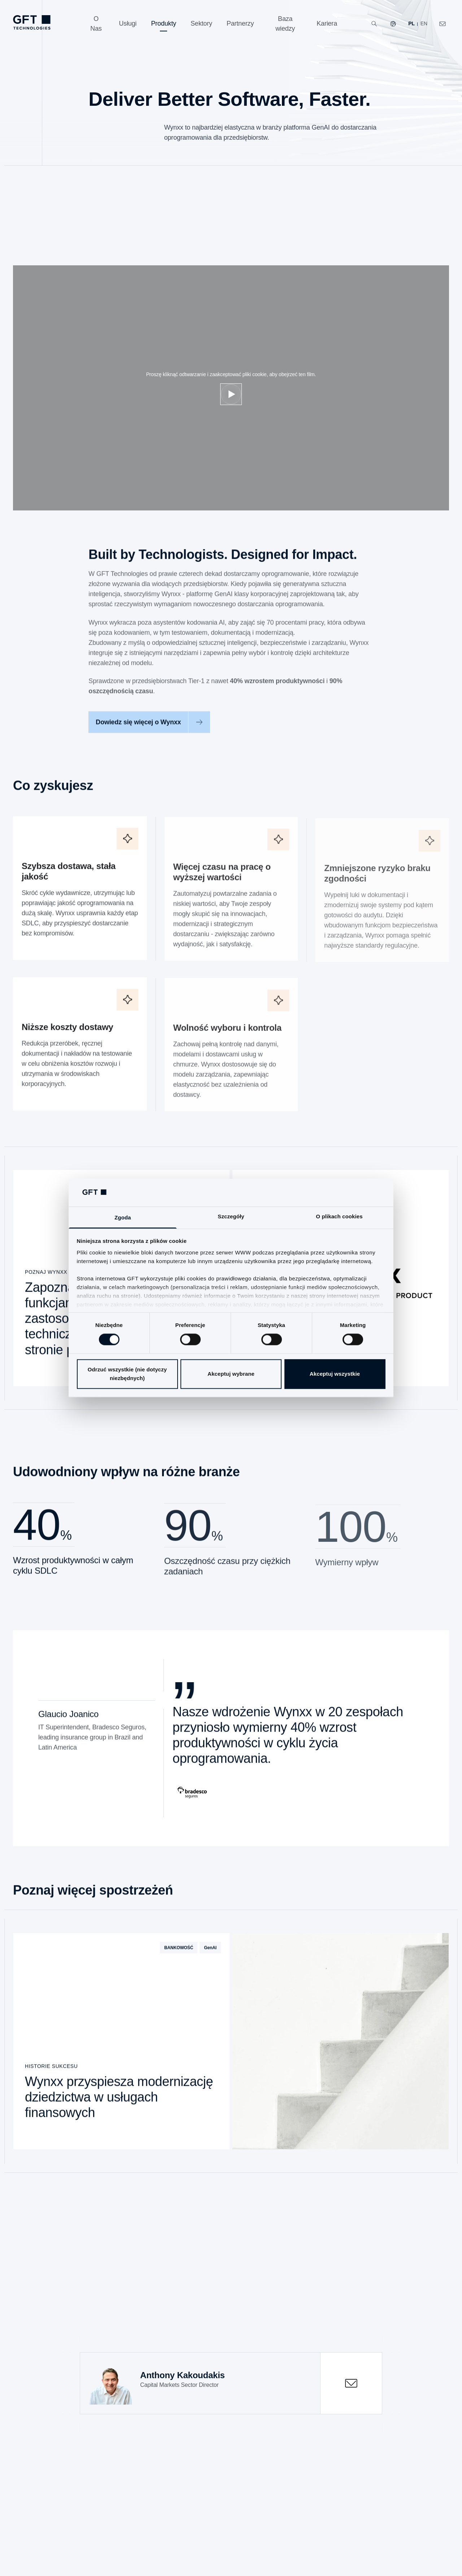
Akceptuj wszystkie (335, 1374)
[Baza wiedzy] (285, 23)
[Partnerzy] (240, 23)
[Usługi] (128, 23)
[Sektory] (201, 23)
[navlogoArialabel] (31, 22)
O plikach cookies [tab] (339, 1216)
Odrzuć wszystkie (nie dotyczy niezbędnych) (127, 1373)
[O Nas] (96, 23)
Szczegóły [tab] (231, 1216)
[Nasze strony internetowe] (393, 23)
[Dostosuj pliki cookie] (231, 394)
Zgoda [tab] (122, 1217)
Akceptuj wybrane (231, 1374)
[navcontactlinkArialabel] (442, 23)
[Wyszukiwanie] (374, 23)
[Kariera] (326, 23)
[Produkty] (163, 23)
